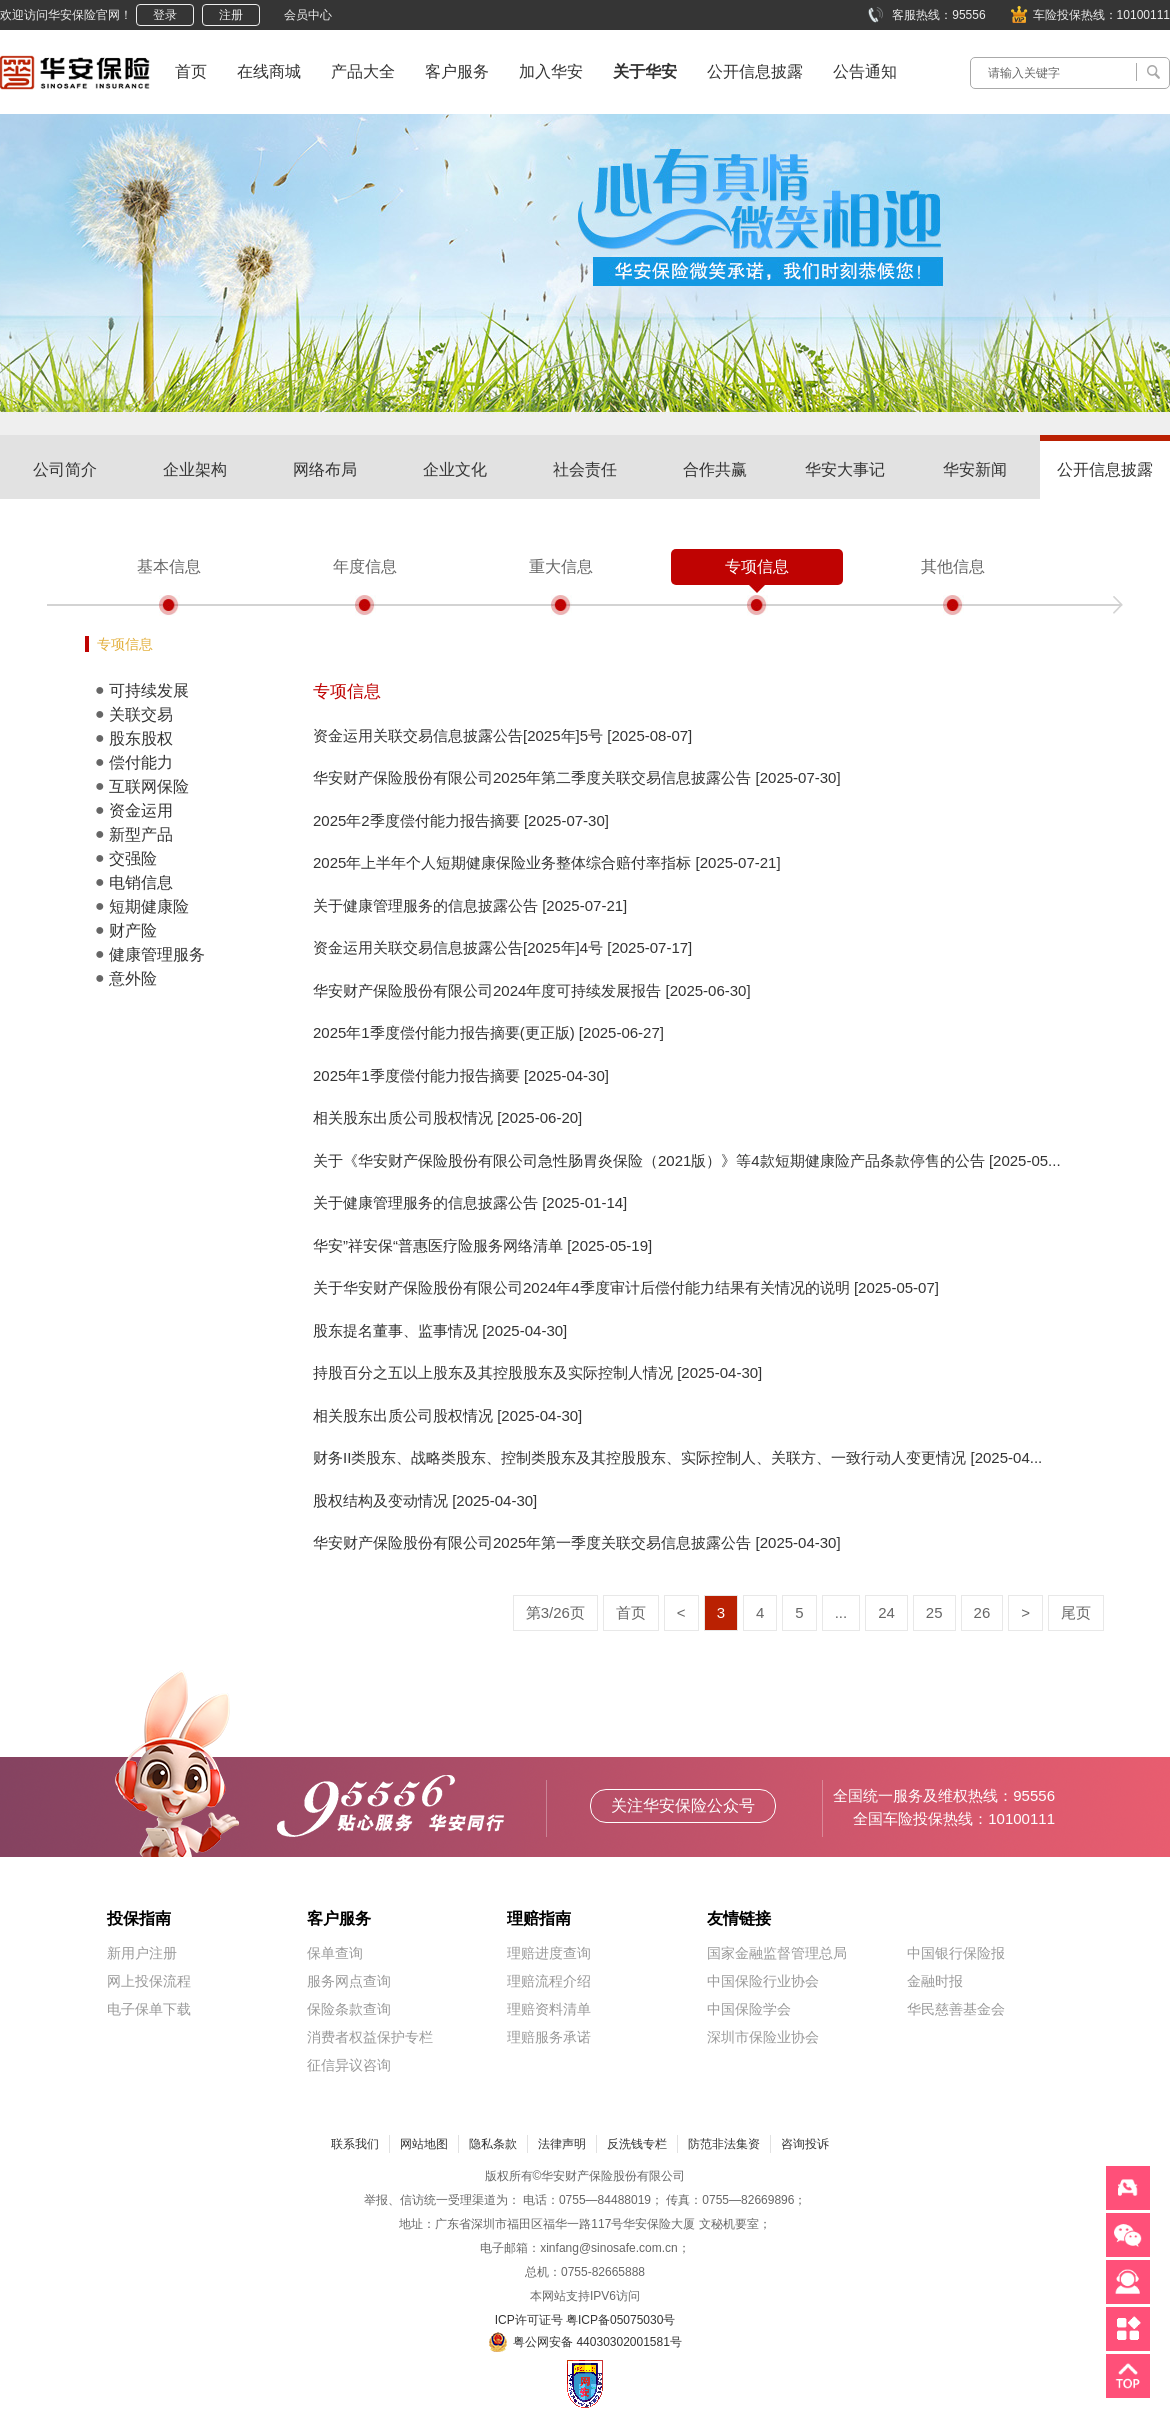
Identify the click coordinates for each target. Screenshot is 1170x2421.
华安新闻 (975, 469)
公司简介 (65, 469)
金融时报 (935, 1981)
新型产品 (141, 834)
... (841, 1612)
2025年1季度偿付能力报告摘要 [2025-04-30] (461, 1075)
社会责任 (585, 469)
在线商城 (269, 71)
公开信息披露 (755, 71)
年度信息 (365, 566)
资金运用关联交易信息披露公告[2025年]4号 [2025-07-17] (502, 947)
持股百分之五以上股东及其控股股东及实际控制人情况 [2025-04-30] (537, 1372)
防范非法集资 (724, 2144)
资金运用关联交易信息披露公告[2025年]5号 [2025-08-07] (502, 735)
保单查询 (335, 1953)
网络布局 (325, 469)
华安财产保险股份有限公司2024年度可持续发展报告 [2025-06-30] (532, 990)
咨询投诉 (805, 2144)
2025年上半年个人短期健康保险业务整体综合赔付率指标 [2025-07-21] (547, 862)
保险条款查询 (349, 2009)
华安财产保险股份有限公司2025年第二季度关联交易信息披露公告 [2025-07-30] (577, 777)
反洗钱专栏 (637, 2144)
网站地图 (424, 2144)
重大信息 (561, 566)
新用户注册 (142, 1953)
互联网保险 (149, 786)
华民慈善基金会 (956, 2009)
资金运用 (141, 810)
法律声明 (562, 2144)
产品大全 (363, 71)
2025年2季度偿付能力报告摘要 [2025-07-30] (461, 820)
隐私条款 (493, 2144)
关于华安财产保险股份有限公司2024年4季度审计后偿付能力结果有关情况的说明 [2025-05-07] (626, 1287)
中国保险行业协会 (763, 1981)
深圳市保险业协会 (763, 2037)
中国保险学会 (749, 2009)
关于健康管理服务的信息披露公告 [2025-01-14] (470, 1202)
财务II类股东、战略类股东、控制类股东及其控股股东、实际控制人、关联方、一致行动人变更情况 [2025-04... (677, 1457)
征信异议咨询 (349, 2065)
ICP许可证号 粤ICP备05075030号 (585, 2320)
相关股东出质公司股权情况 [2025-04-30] (447, 1415)
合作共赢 (715, 469)
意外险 (133, 978)
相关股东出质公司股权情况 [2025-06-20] (447, 1117)
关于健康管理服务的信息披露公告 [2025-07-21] (470, 905)
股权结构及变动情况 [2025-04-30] (425, 1500)
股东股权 (141, 738)
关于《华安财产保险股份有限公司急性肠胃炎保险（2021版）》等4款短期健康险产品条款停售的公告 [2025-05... (687, 1160)
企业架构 (195, 469)
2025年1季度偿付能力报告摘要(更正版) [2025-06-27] (488, 1032)
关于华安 (645, 71)
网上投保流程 (149, 1981)
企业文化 (455, 469)
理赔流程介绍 (549, 1981)
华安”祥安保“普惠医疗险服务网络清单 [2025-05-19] (482, 1245)
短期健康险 (149, 906)
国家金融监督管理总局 (777, 1953)
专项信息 (757, 566)
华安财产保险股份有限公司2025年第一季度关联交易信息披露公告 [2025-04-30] (577, 1542)
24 (886, 1612)
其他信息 (953, 566)
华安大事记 (845, 469)
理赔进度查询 (549, 1953)
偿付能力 (141, 762)
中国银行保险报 (956, 1953)
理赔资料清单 (549, 2009)
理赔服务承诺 (549, 2037)
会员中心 (308, 15)
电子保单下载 (149, 2009)
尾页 (1076, 1612)
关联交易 (141, 714)
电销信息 (141, 882)
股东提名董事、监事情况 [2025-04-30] (440, 1330)
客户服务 (457, 71)
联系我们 (355, 2144)
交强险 (133, 858)
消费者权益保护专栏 (370, 2037)
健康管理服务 (157, 954)
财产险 (133, 930)
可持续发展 (149, 690)
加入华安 (551, 71)
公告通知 (865, 71)
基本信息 (169, 566)
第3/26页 (555, 1612)
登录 (165, 15)
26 (982, 1612)
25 (934, 1612)
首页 (191, 71)
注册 (231, 15)
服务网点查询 (349, 1981)
